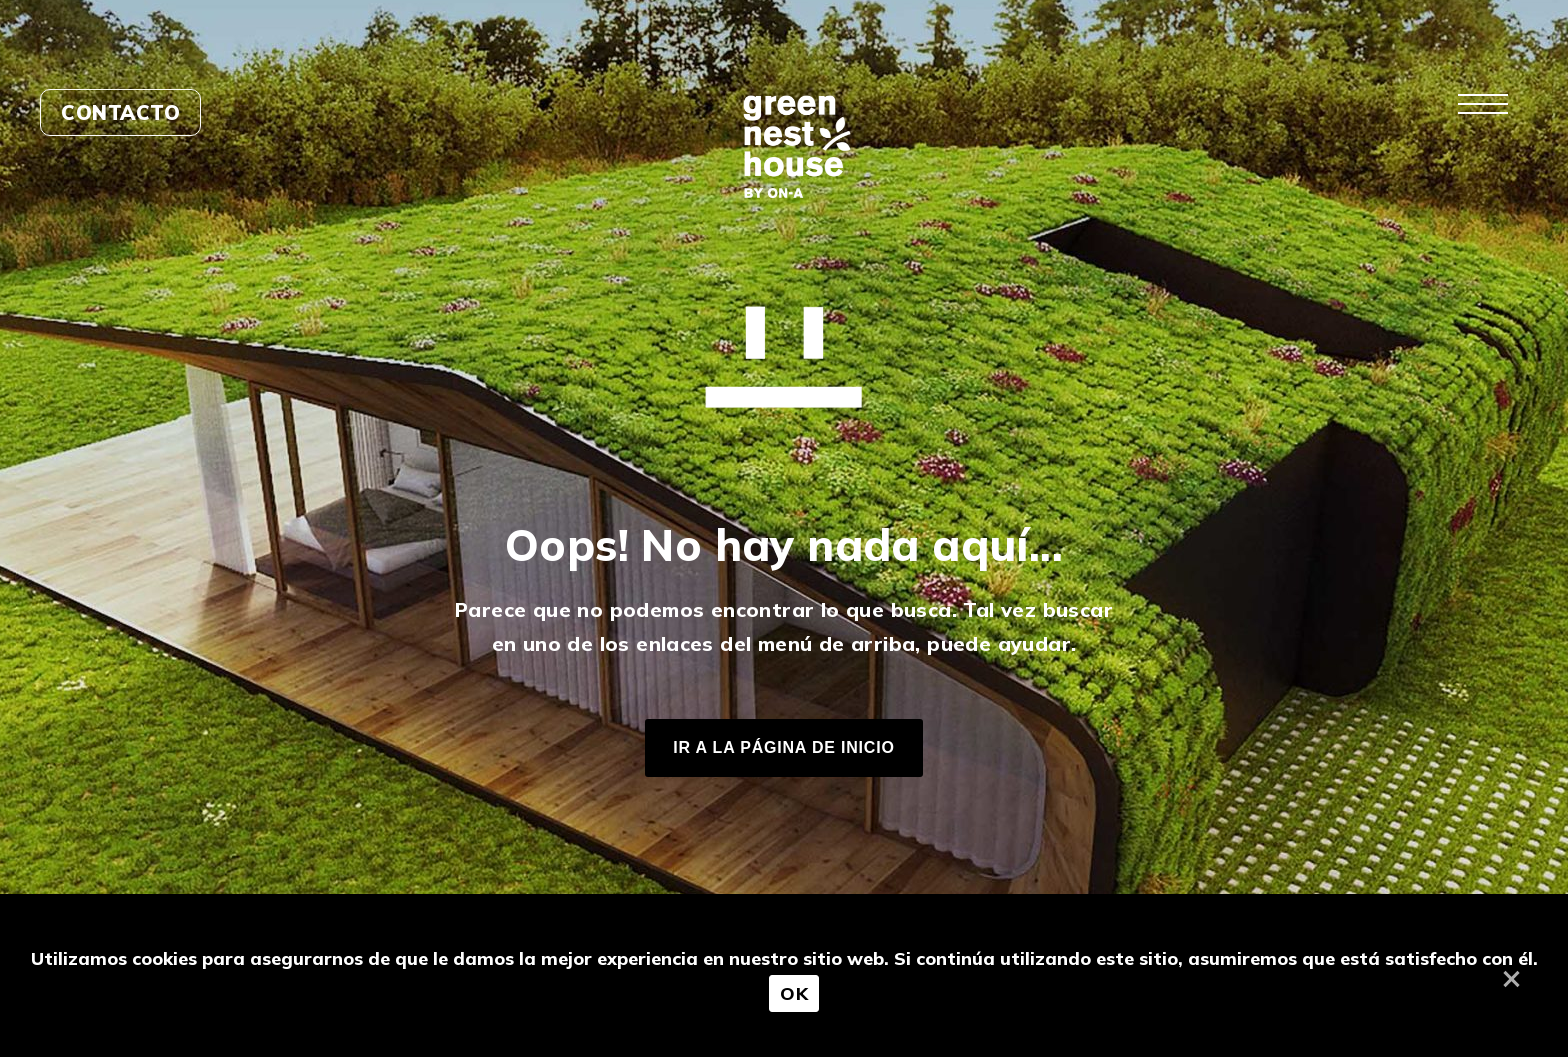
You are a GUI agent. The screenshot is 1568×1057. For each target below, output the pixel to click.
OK (794, 993)
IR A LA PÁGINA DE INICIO (783, 747)
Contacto (120, 112)
